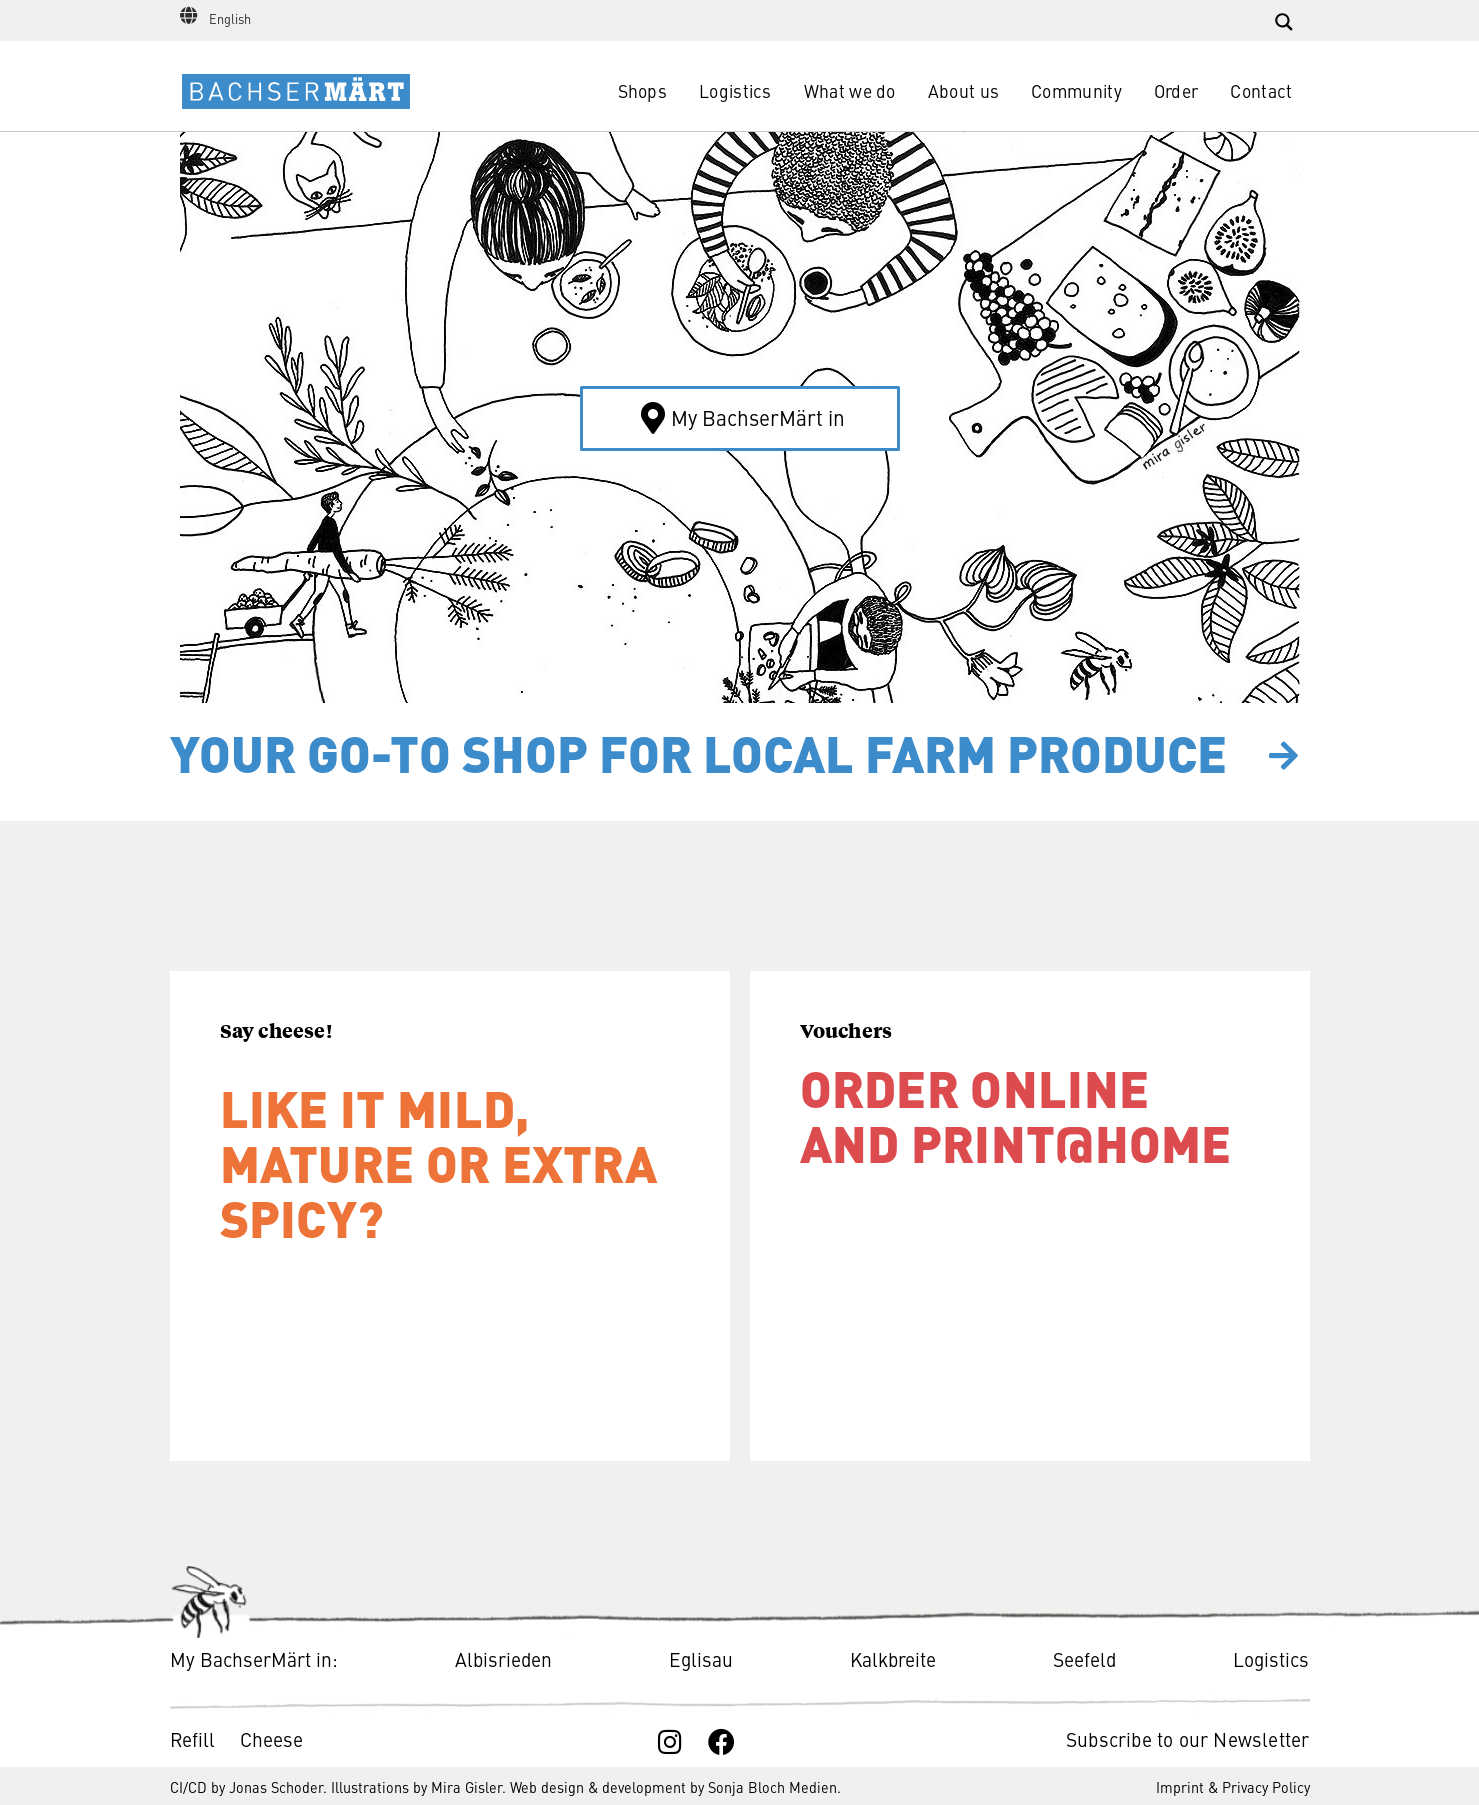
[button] (740, 418)
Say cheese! (276, 1030)
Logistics (735, 90)
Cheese (271, 1738)
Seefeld (1084, 1658)
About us (963, 90)
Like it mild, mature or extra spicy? (439, 1161)
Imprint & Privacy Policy (1233, 1787)
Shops (643, 90)
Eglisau (701, 1658)
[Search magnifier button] (1284, 22)
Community (1076, 90)
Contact (1261, 90)
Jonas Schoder (276, 1787)
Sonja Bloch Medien (772, 1787)
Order (1176, 90)
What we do (850, 90)
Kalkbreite (893, 1658)
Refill (195, 1738)
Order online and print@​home (1016, 1114)
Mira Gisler (466, 1787)
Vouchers (846, 1030)
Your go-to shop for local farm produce (698, 751)
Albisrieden (503, 1658)
